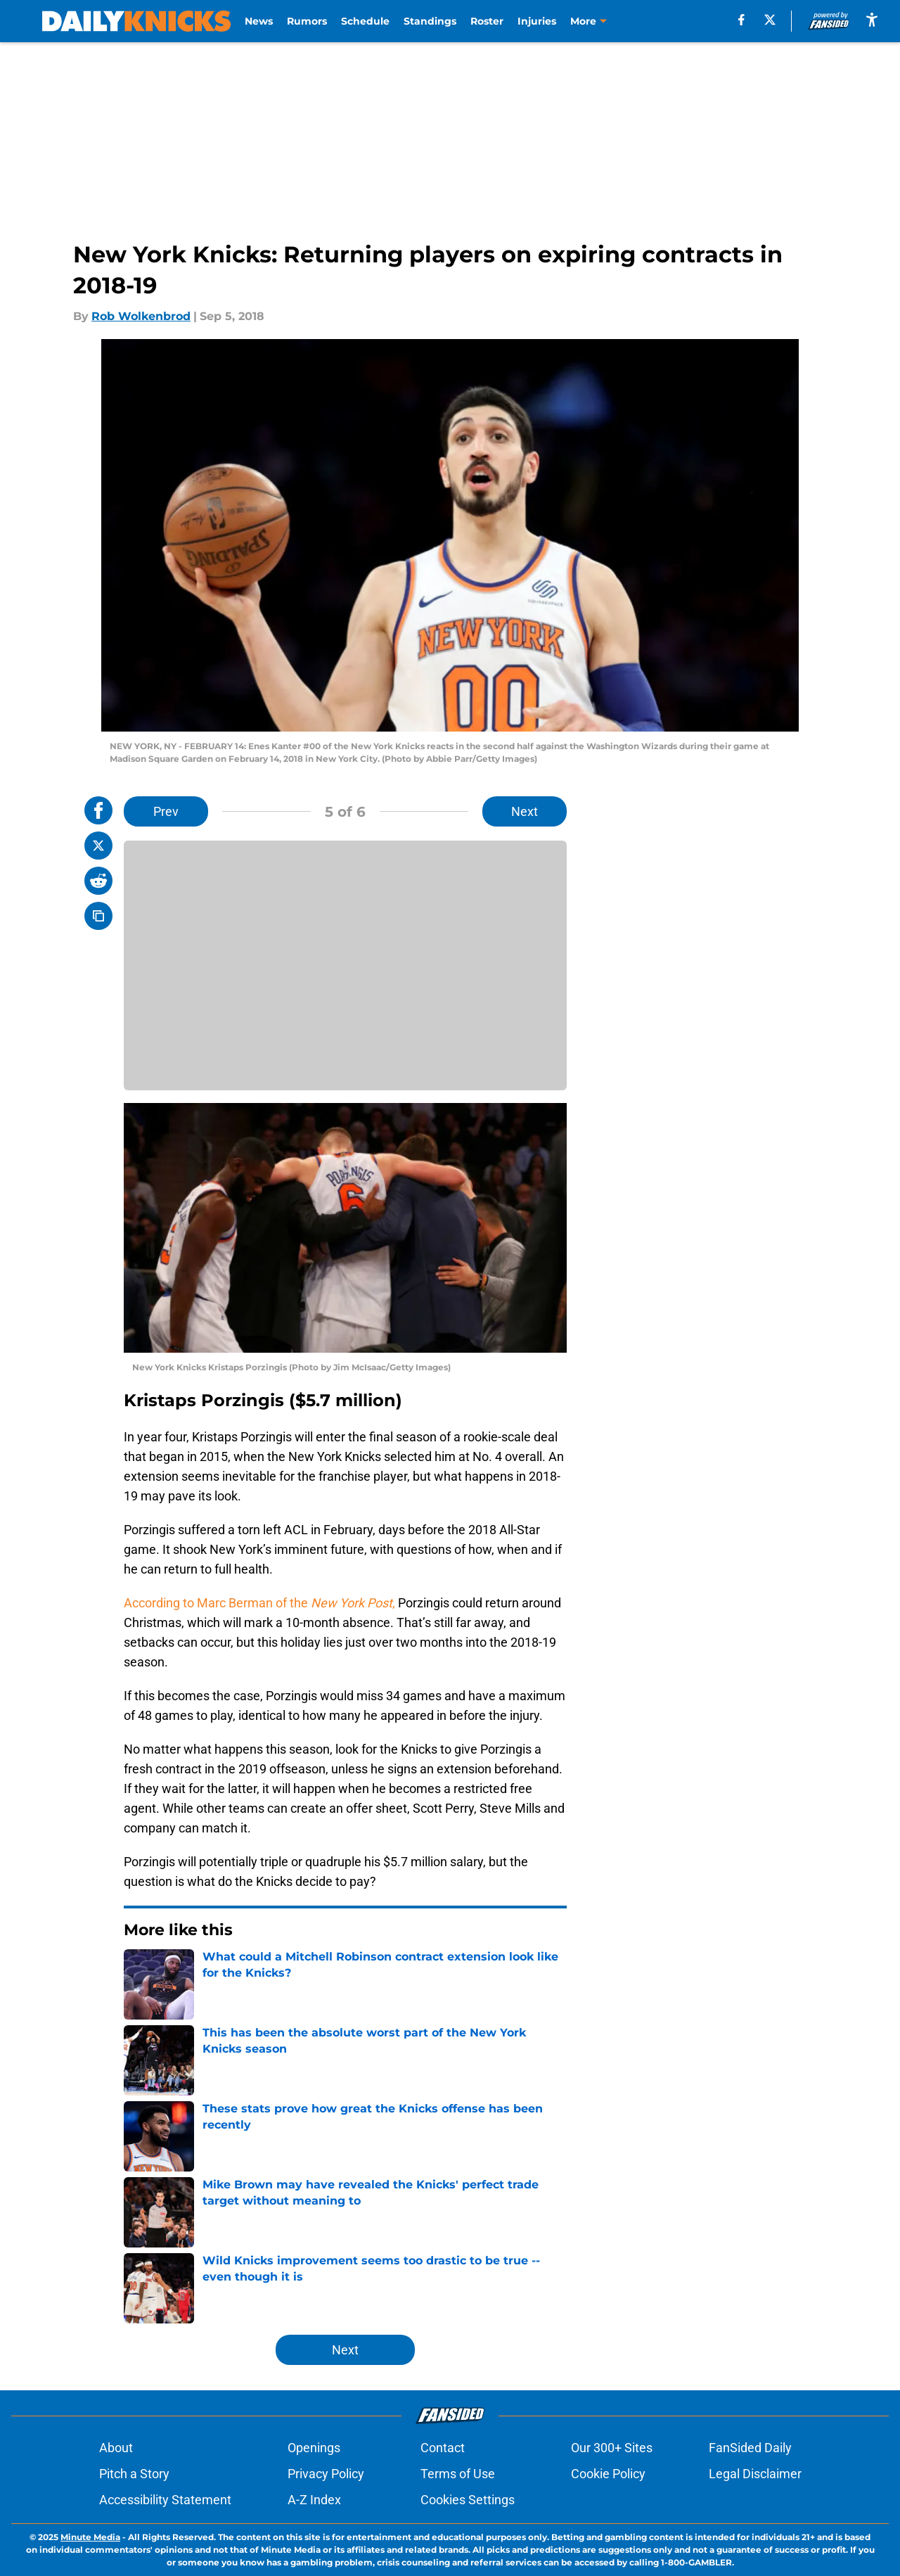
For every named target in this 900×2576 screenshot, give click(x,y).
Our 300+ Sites (611, 2447)
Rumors (307, 21)
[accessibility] (872, 19)
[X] (770, 19)
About (116, 2447)
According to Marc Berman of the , (261, 1602)
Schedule (365, 21)
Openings (314, 2447)
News (259, 21)
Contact (442, 2447)
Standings (430, 21)
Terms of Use (457, 2473)
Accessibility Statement (165, 2499)
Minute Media (90, 2537)
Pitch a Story (134, 2473)
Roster (486, 21)
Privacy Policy (326, 2473)
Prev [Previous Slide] (166, 811)
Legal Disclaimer (755, 2473)
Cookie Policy (608, 2473)
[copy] (98, 916)
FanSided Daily (750, 2447)
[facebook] (741, 19)
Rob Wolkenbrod (141, 316)
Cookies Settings (467, 2499)
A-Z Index (314, 2499)
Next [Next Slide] (524, 811)
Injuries (537, 21)
